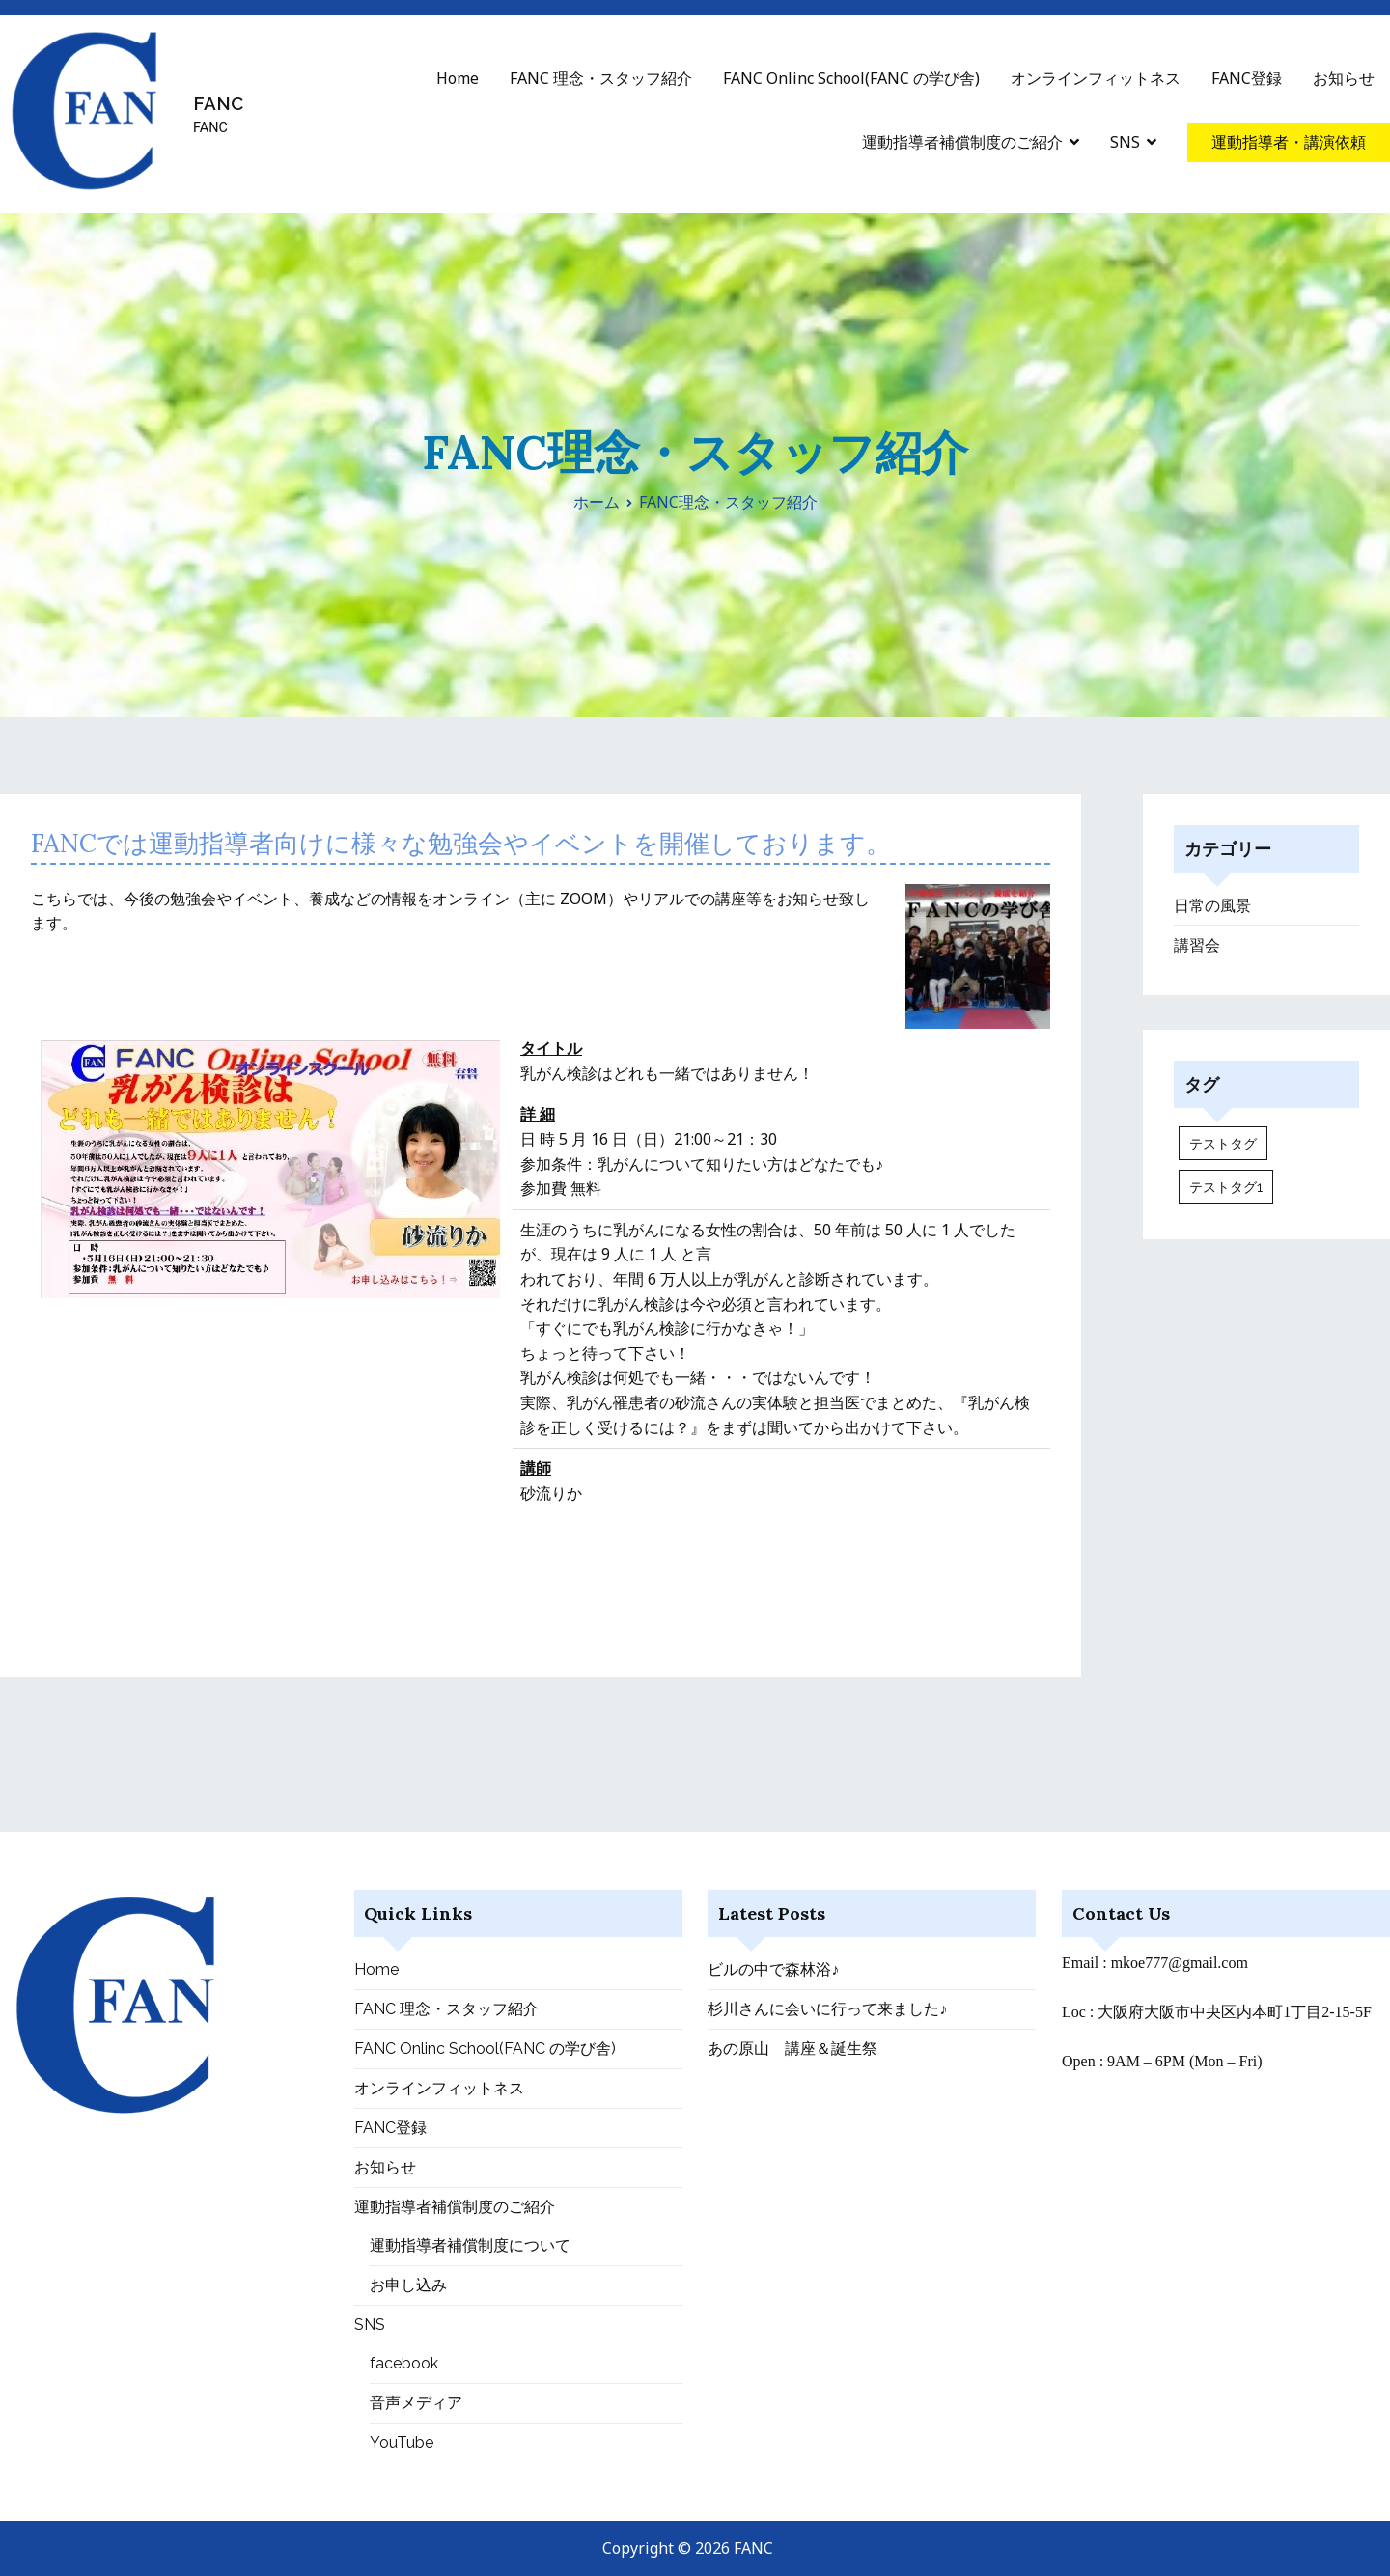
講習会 (1197, 945)
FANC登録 (1246, 78)
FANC (218, 103)
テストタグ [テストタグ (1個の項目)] (1223, 1143)
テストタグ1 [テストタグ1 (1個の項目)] (1226, 1186)
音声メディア (416, 2403)
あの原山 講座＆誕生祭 (792, 2048)
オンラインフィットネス (1096, 78)
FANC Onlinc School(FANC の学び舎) (851, 78)
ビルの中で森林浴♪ (773, 1969)
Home (457, 78)
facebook (404, 2363)
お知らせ (1344, 78)
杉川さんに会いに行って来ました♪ (827, 2009)
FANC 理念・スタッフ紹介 (601, 78)
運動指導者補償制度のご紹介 (962, 141)
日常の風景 (1212, 906)
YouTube (401, 2442)
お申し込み (408, 2285)
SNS (1125, 141)
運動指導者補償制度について (470, 2245)
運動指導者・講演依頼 (1288, 141)
